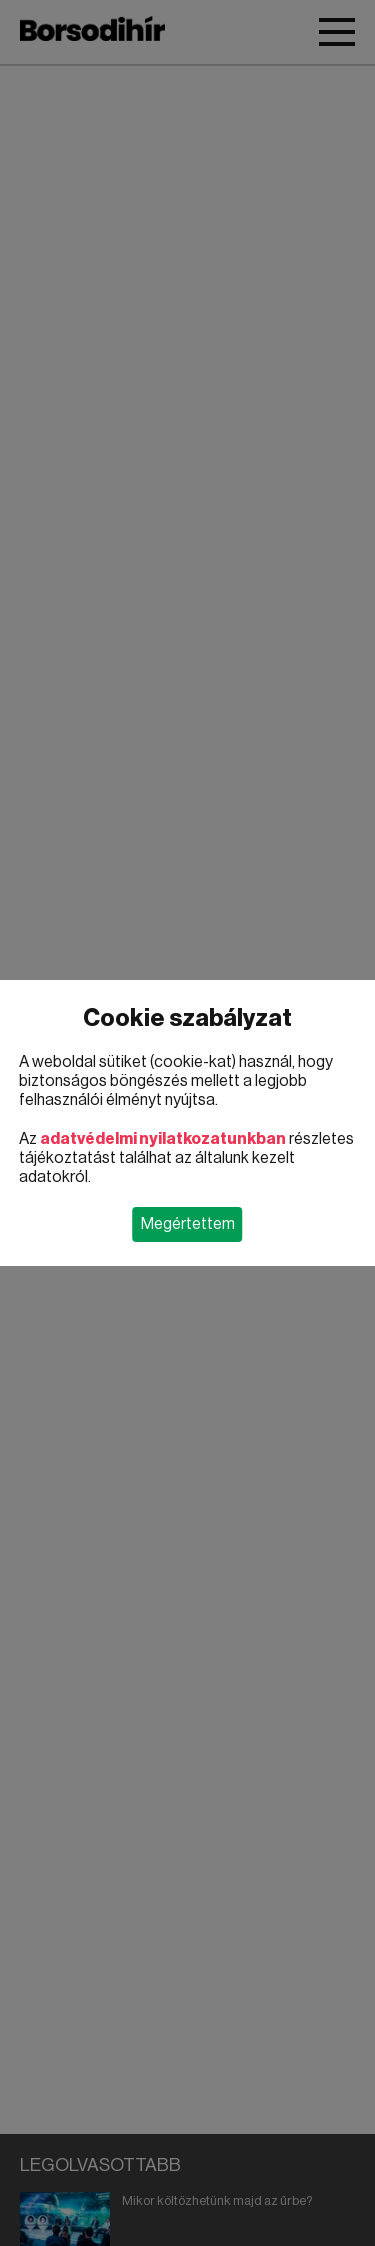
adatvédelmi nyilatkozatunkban (163, 1139)
